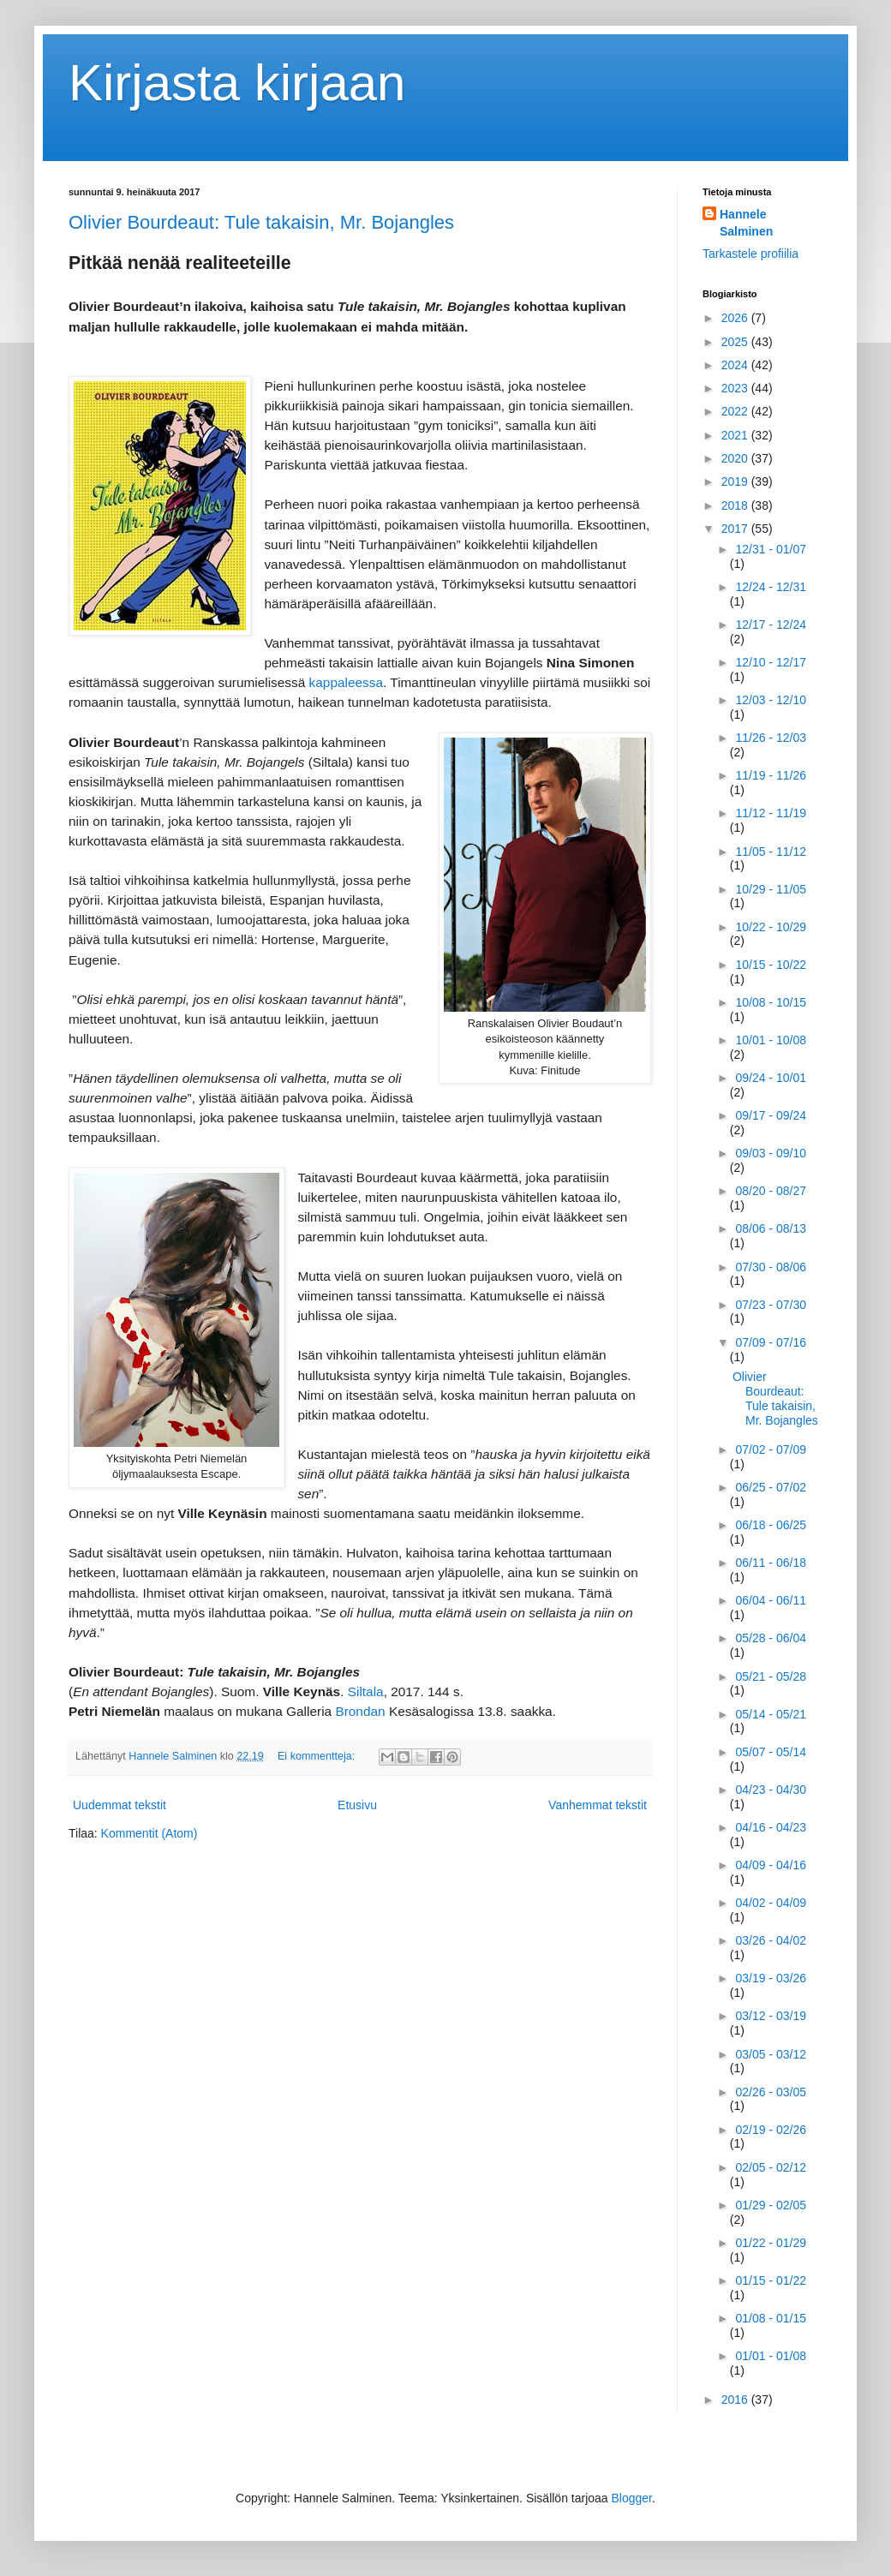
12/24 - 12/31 (770, 587)
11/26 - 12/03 (770, 737)
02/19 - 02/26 (770, 2130)
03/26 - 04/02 (770, 1940)
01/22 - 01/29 (770, 2243)
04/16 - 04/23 (770, 1827)
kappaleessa (346, 682)
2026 (736, 318)
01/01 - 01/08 (770, 2356)
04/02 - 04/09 (770, 1903)
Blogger (632, 2498)
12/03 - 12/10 (770, 700)
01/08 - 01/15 (770, 2318)
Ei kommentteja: (318, 1756)
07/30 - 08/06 (770, 1267)
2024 (736, 365)
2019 (736, 481)
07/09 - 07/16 (770, 1342)
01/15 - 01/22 (770, 2280)
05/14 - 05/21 (770, 1714)
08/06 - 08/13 (770, 1228)
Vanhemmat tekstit (597, 1805)
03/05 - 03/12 (770, 2054)
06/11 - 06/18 (770, 1562)
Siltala (366, 1691)
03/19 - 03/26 (770, 1978)
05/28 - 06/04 (770, 1638)
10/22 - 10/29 (770, 927)
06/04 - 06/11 (770, 1600)
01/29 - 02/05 (770, 2205)
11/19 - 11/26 (770, 775)
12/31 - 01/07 (770, 549)
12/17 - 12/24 (770, 624)
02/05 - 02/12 (770, 2167)
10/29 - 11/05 (770, 889)
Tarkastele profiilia (750, 253)
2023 (736, 388)
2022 (736, 411)
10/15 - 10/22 (770, 964)
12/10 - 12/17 (770, 662)
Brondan (360, 1711)
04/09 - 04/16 (770, 1865)
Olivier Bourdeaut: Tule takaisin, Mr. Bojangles (261, 222)
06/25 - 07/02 (770, 1487)
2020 (736, 458)
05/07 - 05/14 (770, 1752)
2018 (736, 505)
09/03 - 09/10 (770, 1153)
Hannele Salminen (746, 222)
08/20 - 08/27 (770, 1191)
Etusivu (357, 1805)
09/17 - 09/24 (770, 1115)
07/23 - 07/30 (770, 1305)
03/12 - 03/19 (770, 2016)
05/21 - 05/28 (770, 1676)
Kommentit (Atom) (149, 1833)
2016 (736, 2399)
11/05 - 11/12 (770, 851)
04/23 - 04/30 (770, 1789)
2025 (736, 342)
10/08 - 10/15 (770, 1002)
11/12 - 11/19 (770, 813)
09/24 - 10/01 (770, 1078)
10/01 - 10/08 (770, 1040)
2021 (736, 435)
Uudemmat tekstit (119, 1805)
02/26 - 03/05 (770, 2092)
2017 (736, 528)
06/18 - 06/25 (770, 1525)
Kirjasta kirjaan (237, 82)
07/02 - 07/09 (770, 1449)
